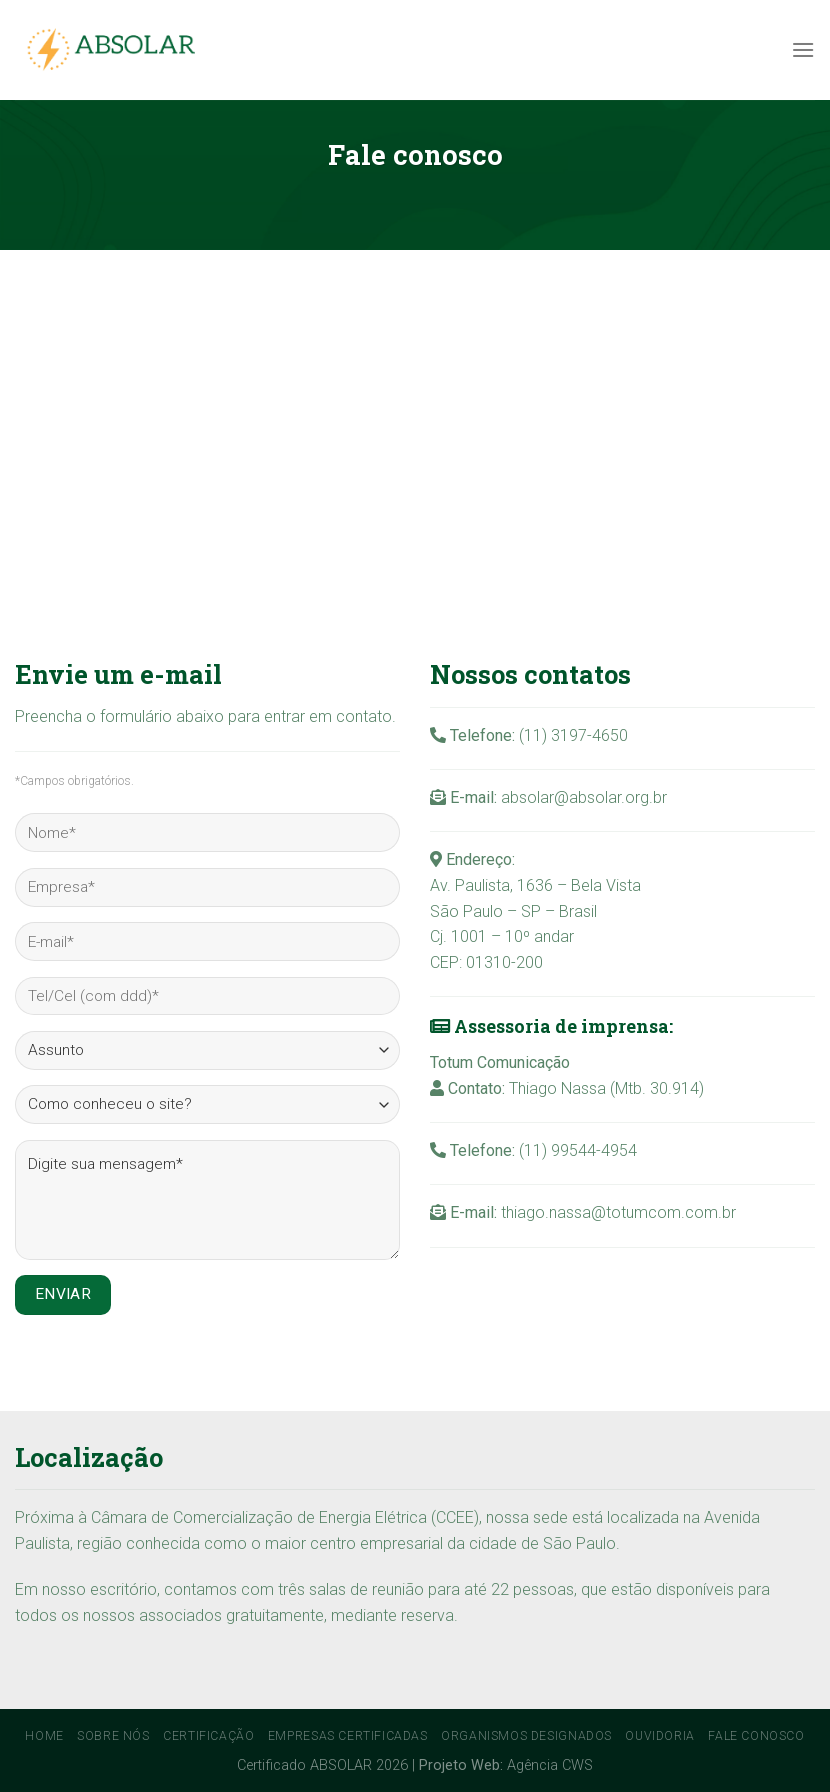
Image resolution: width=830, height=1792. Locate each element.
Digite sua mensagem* (207, 1200)
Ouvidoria (660, 1736)
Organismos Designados (526, 1736)
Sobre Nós (113, 1736)
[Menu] (803, 49)
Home (44, 1736)
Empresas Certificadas (348, 1736)
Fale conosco (756, 1736)
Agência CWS (550, 1765)
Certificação (208, 1736)
